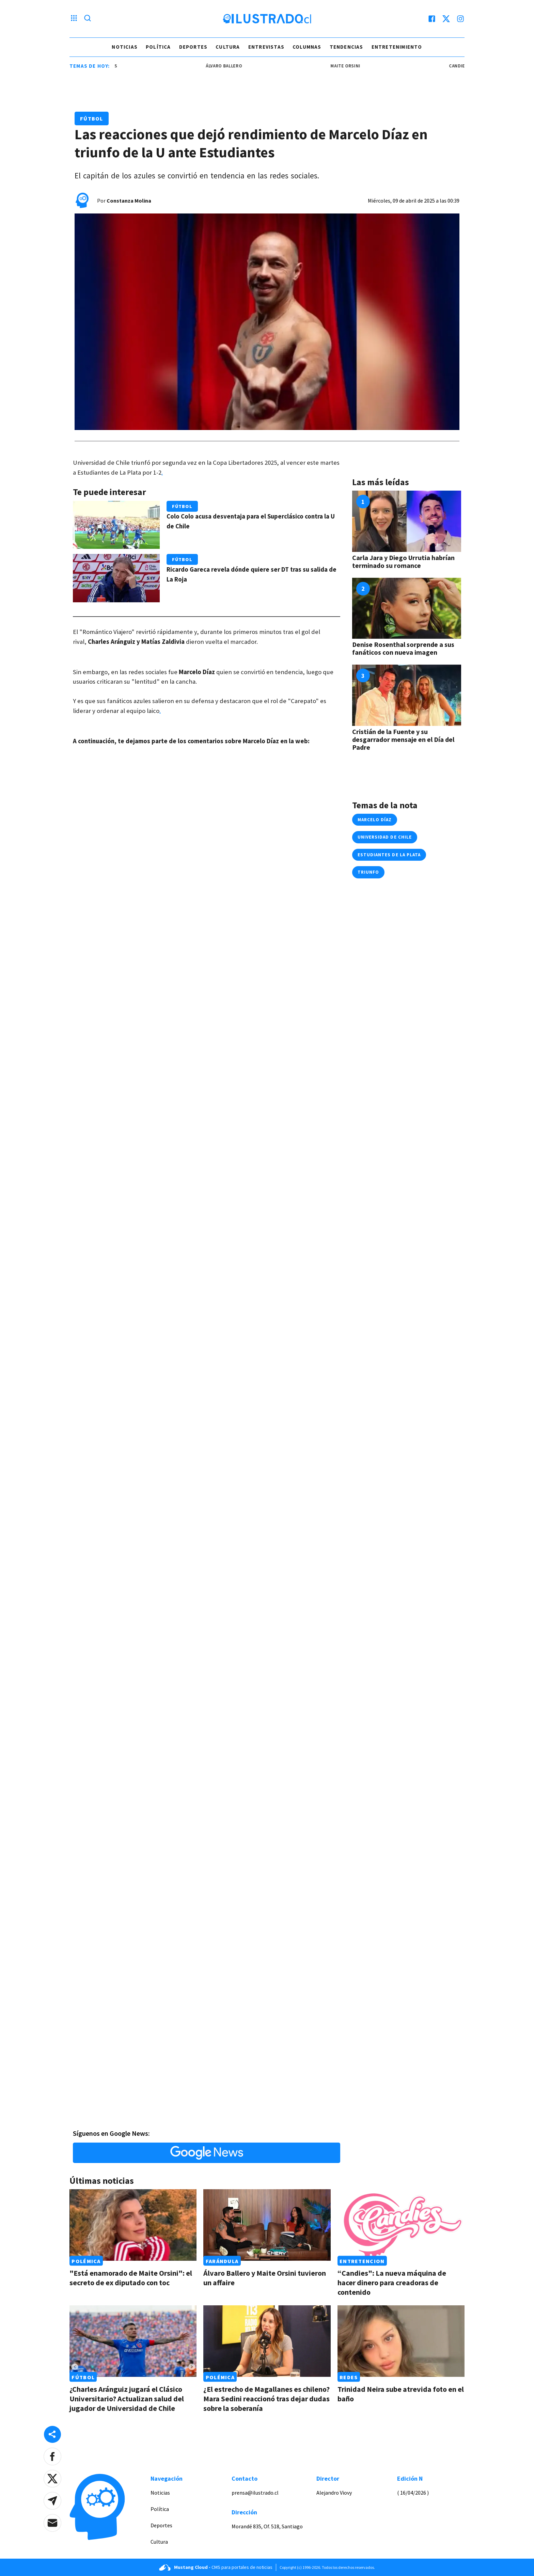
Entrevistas (266, 47)
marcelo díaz (375, 820)
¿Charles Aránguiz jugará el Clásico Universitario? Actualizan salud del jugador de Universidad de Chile (126, 2398)
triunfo (368, 872)
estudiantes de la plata (389, 855)
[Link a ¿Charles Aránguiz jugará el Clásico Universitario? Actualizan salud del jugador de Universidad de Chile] (133, 2341)
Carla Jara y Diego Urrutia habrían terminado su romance (403, 561)
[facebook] (432, 18)
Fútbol (91, 118)
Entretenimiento (397, 47)
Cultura (228, 47)
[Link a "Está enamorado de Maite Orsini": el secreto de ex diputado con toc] (133, 2225)
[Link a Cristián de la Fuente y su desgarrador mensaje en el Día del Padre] (406, 695)
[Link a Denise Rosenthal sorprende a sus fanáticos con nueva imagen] (406, 608)
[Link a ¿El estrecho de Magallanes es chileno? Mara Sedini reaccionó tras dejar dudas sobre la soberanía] (266, 2341)
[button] (52, 2456)
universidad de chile (385, 837)
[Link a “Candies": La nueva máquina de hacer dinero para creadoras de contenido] (401, 2225)
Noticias (125, 47)
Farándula (222, 2260)
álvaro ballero (229, 66)
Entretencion (362, 2260)
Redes (349, 2376)
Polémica (86, 2260)
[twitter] (446, 18)
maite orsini (351, 66)
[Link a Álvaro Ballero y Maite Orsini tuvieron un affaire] (266, 2225)
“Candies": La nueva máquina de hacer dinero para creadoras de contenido (391, 2282)
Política (158, 47)
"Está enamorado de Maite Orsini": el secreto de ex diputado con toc (130, 2277)
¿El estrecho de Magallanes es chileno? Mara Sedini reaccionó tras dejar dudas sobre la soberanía (266, 2398)
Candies (463, 66)
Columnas (307, 47)
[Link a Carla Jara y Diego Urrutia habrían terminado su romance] (406, 521)
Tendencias (346, 47)
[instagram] (460, 18)
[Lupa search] (87, 18)
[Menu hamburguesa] (74, 18)
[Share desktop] (52, 2434)
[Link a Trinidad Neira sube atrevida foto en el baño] (401, 2341)
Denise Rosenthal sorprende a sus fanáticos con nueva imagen (403, 648)
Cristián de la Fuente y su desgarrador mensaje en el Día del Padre (403, 739)
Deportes (193, 47)
